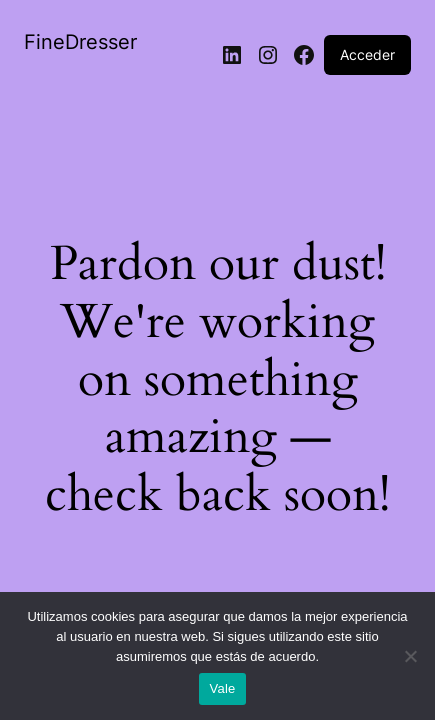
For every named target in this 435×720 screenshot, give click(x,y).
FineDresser (80, 42)
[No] (410, 662)
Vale (222, 688)
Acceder (367, 54)
